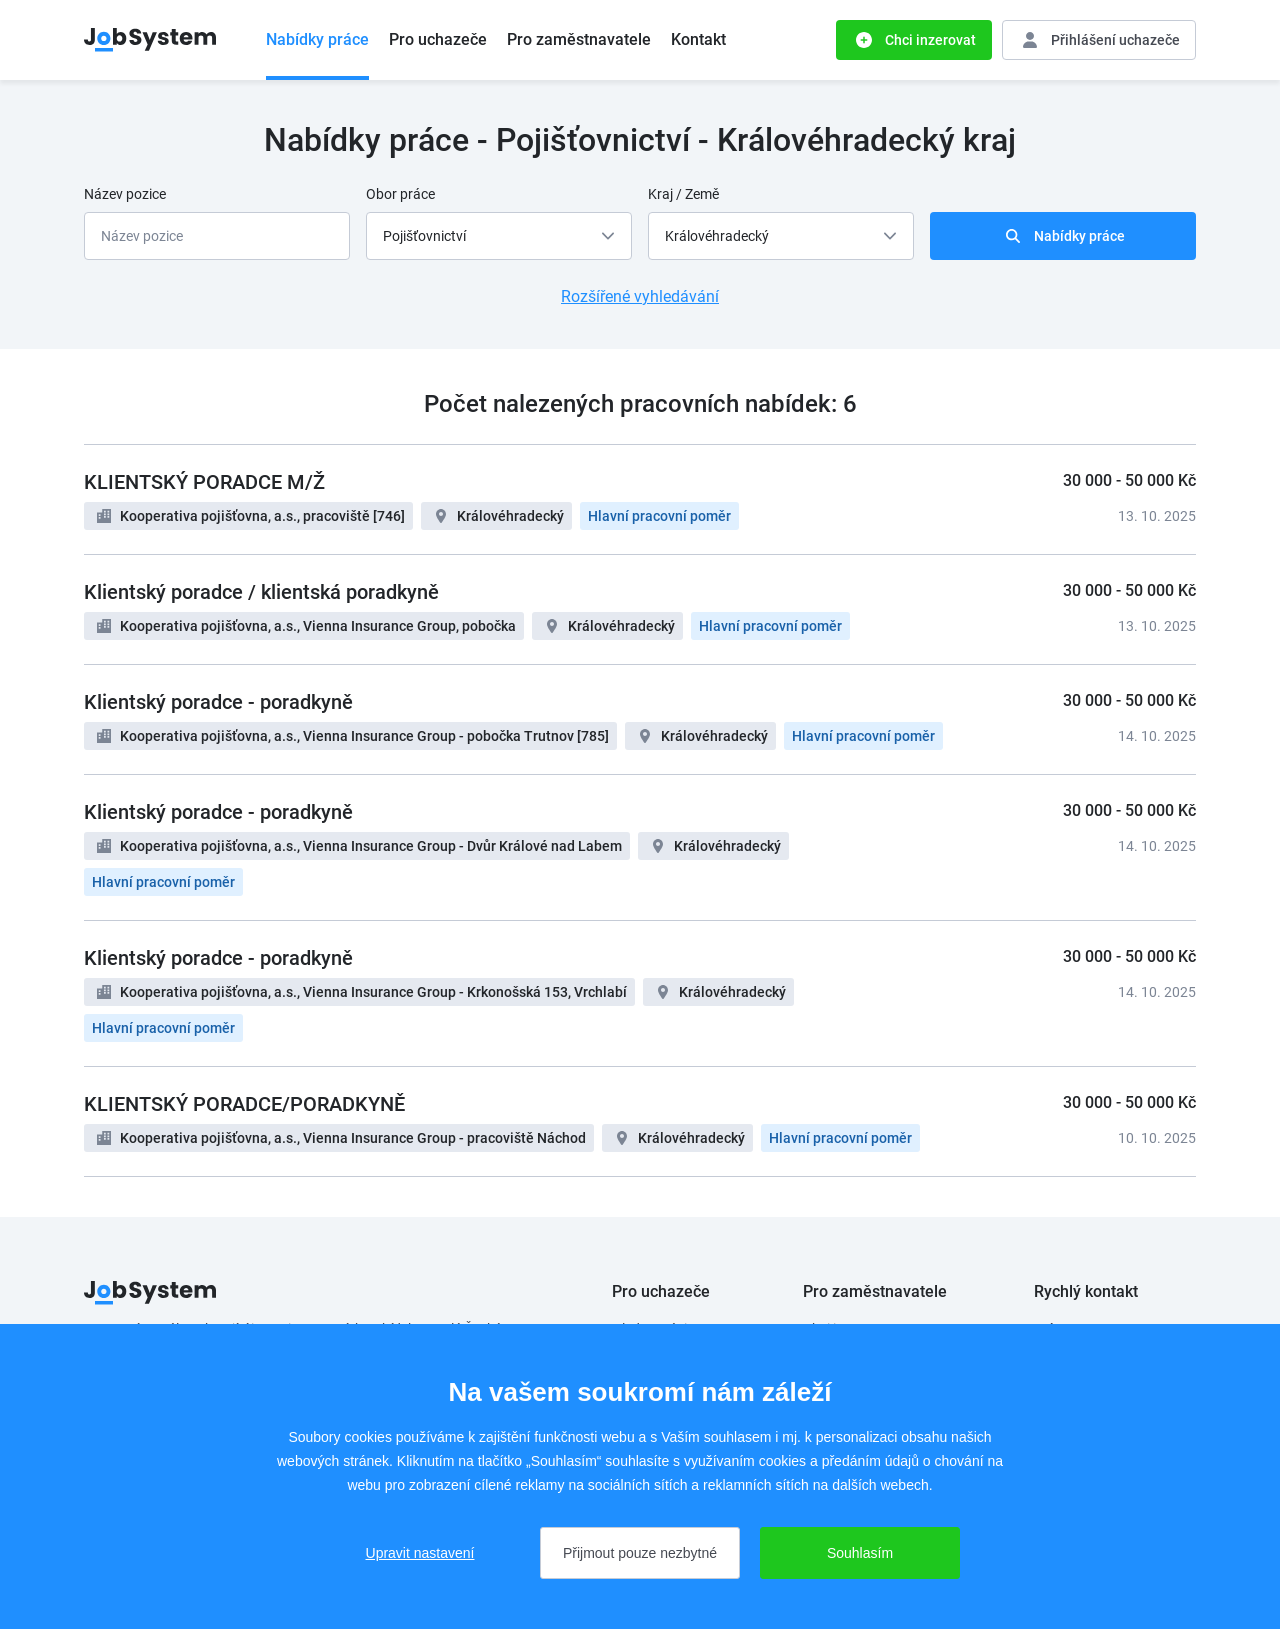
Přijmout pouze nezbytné (640, 1553)
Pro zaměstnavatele (579, 39)
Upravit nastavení (420, 1553)
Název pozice (125, 194)
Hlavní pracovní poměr (659, 516)
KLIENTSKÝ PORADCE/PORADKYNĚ (244, 1104)
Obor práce (400, 194)
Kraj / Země (683, 194)
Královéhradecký (510, 516)
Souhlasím (860, 1553)
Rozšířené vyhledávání (640, 296)
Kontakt (698, 39)
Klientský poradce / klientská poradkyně (261, 592)
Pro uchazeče (438, 39)
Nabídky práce (317, 39)
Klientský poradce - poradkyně (218, 702)
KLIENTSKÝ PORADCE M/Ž (204, 482)
